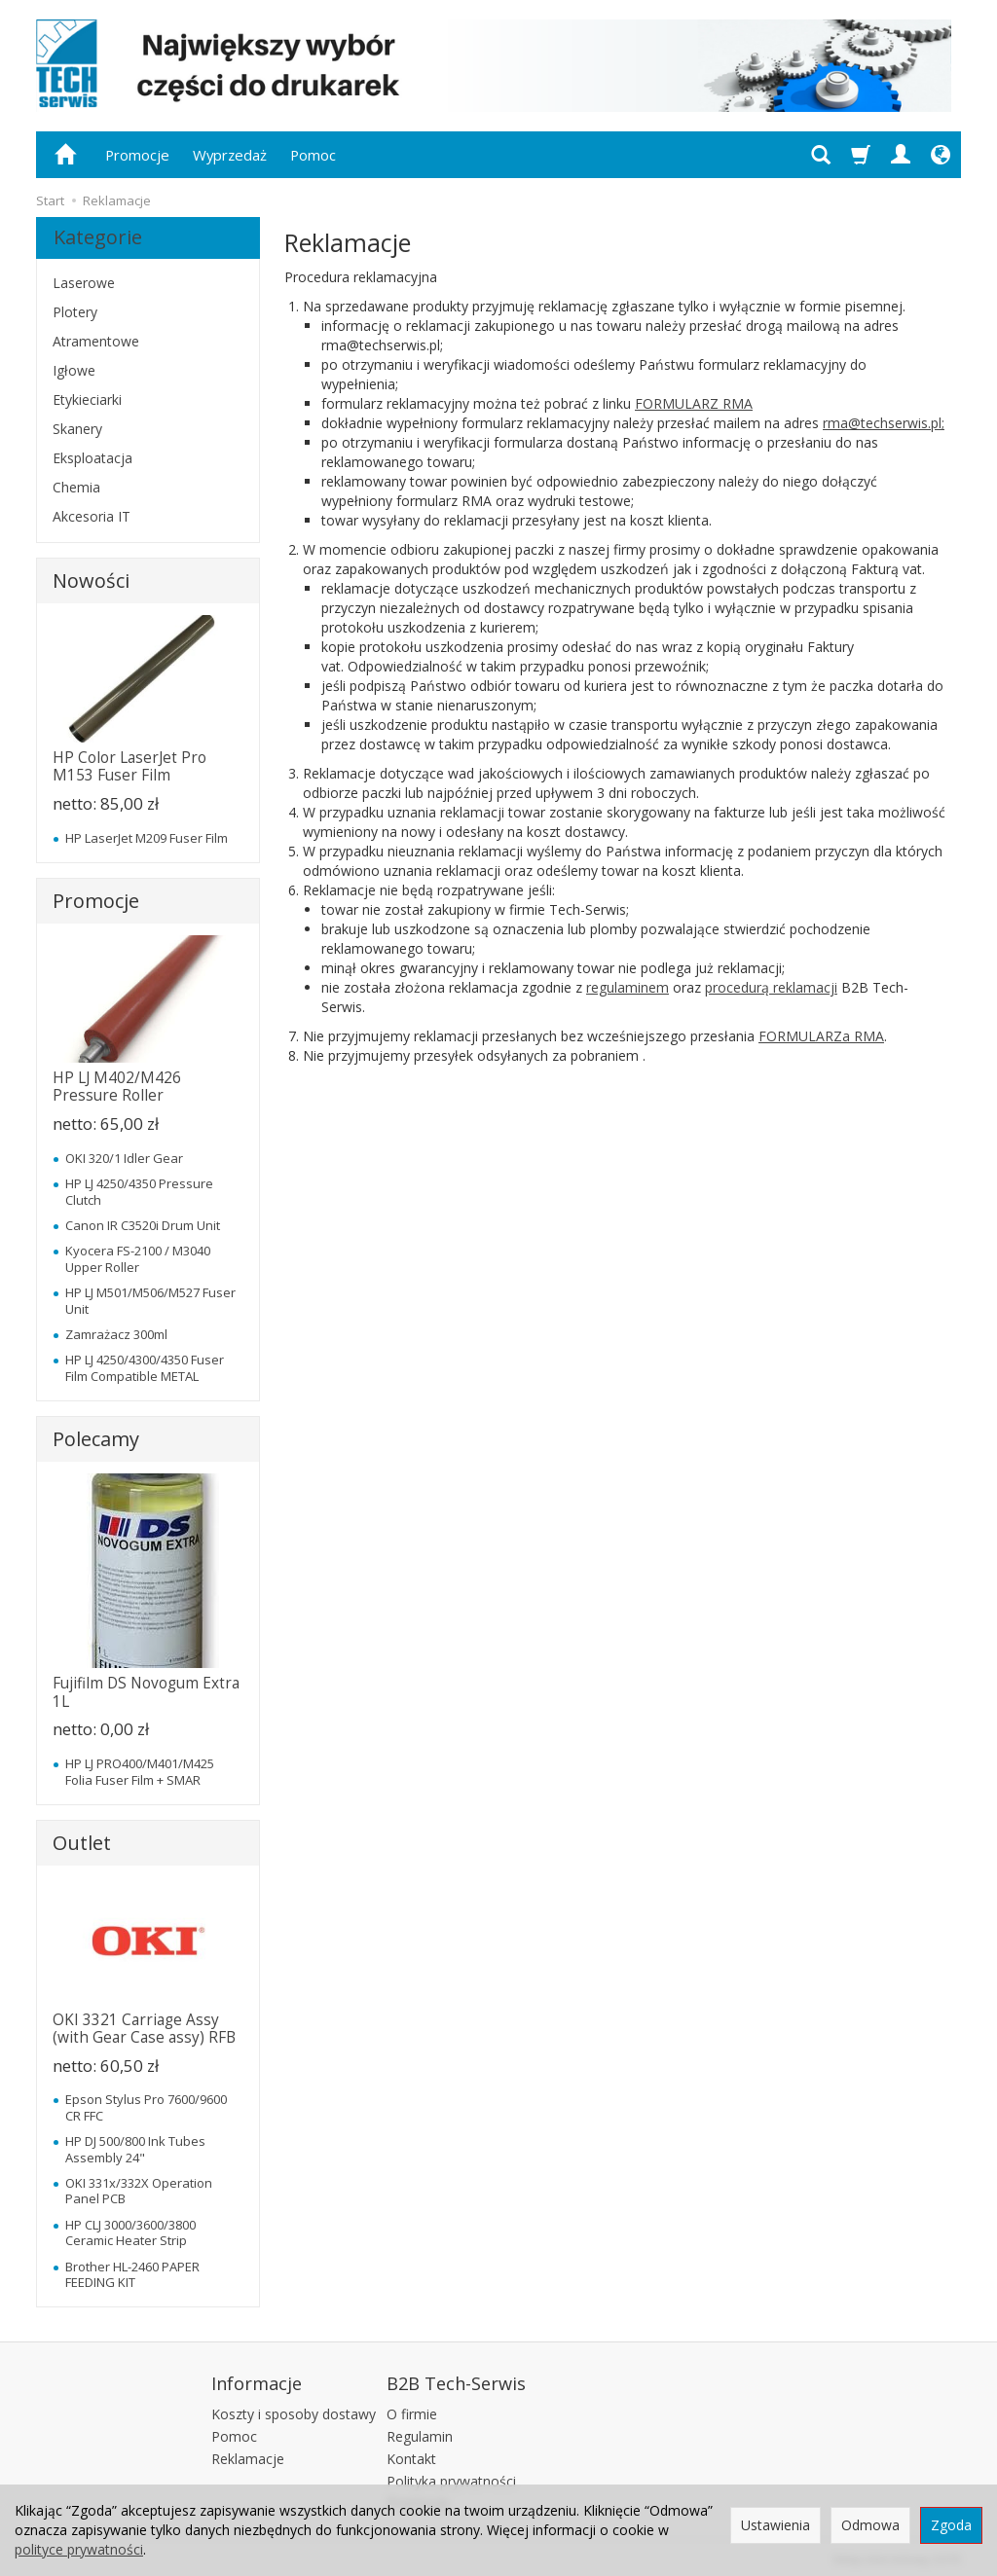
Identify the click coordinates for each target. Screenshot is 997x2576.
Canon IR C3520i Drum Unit (142, 1225)
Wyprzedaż (230, 154)
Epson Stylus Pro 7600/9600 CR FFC (146, 2106)
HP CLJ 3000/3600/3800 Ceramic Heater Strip (130, 2232)
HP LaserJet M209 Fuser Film (146, 838)
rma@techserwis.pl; (883, 423)
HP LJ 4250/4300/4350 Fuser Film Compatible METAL (144, 1367)
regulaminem (627, 987)
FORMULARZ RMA (694, 403)
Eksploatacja (92, 458)
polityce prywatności (79, 2549)
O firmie (412, 2411)
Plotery (75, 312)
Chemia (76, 487)
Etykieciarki (87, 399)
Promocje (137, 154)
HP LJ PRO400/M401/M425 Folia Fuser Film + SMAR (139, 1771)
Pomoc (313, 154)
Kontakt (411, 2456)
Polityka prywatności (451, 2478)
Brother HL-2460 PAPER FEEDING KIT (132, 2274)
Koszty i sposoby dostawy (293, 2411)
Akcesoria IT (91, 516)
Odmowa (870, 2525)
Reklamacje (247, 2456)
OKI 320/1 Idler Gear (124, 1158)
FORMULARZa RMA (821, 1036)
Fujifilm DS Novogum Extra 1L (146, 1692)
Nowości (91, 580)
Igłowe (74, 370)
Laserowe (84, 282)
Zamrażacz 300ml (116, 1334)
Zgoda (951, 2525)
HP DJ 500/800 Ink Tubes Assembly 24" (135, 2148)
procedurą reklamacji (771, 987)
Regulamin (420, 2433)
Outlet (82, 1843)
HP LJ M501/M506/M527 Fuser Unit (150, 1300)
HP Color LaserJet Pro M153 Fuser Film (129, 766)
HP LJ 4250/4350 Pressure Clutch (139, 1191)
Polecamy (96, 1439)
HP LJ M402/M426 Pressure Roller (117, 1087)
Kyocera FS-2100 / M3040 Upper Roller (137, 1258)
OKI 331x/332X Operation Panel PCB (138, 2190)
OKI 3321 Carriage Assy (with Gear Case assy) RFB (144, 2029)
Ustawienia (775, 2525)
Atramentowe (96, 341)
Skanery (77, 428)
